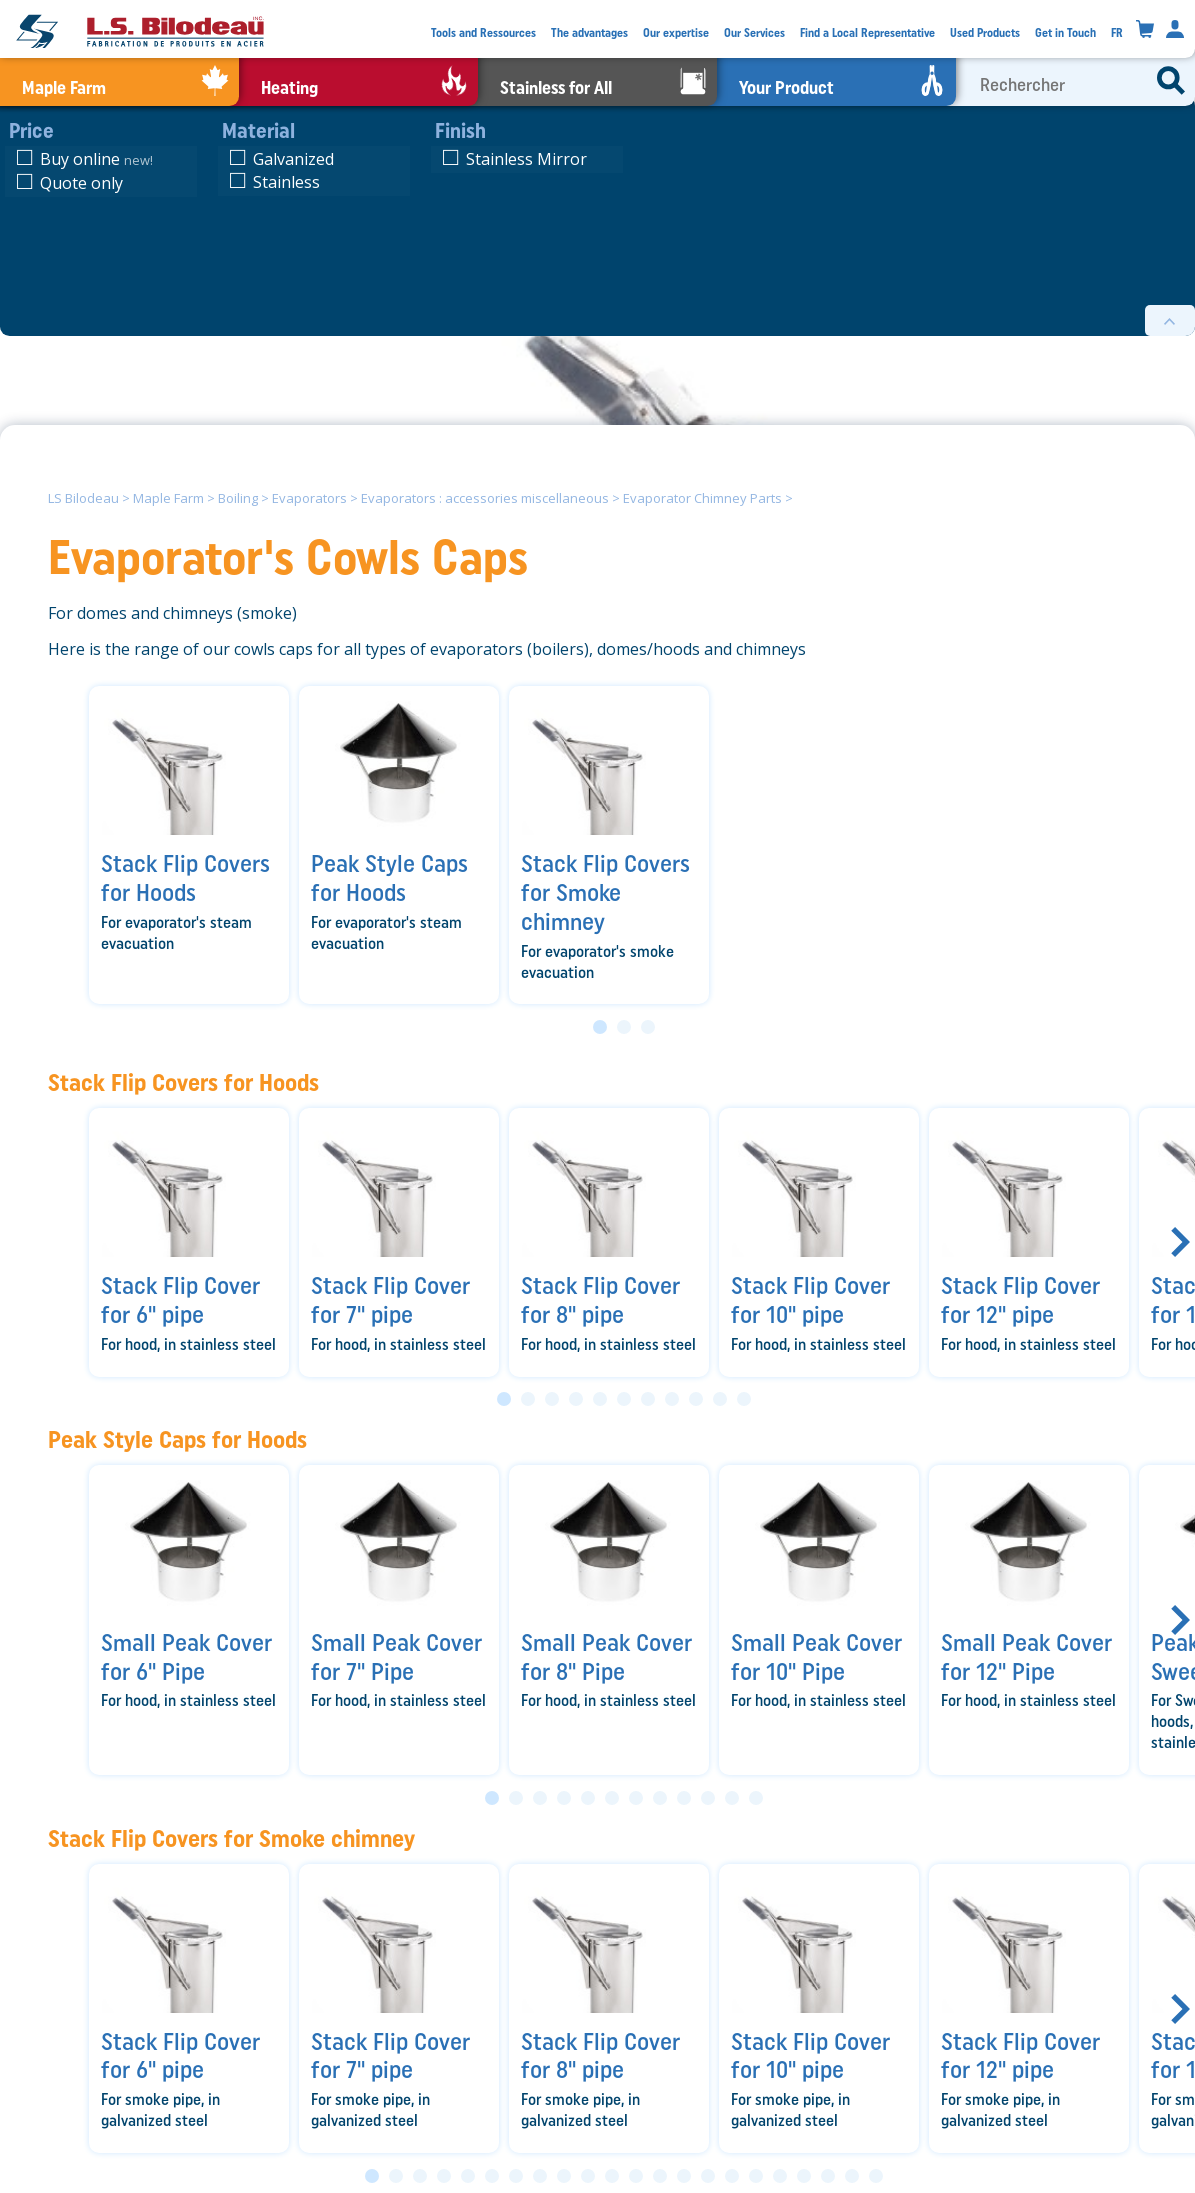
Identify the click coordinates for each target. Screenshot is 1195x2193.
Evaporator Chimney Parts (702, 498)
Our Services (754, 33)
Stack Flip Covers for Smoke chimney (231, 1838)
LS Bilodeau (83, 498)
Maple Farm (168, 498)
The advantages (589, 33)
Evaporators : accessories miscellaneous (485, 498)
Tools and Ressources (483, 33)
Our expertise (676, 33)
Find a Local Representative (867, 33)
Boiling (238, 498)
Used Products (985, 33)
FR (1117, 33)
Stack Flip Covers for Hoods (183, 1082)
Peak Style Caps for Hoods (177, 1439)
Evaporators (309, 498)
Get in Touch (1065, 33)
